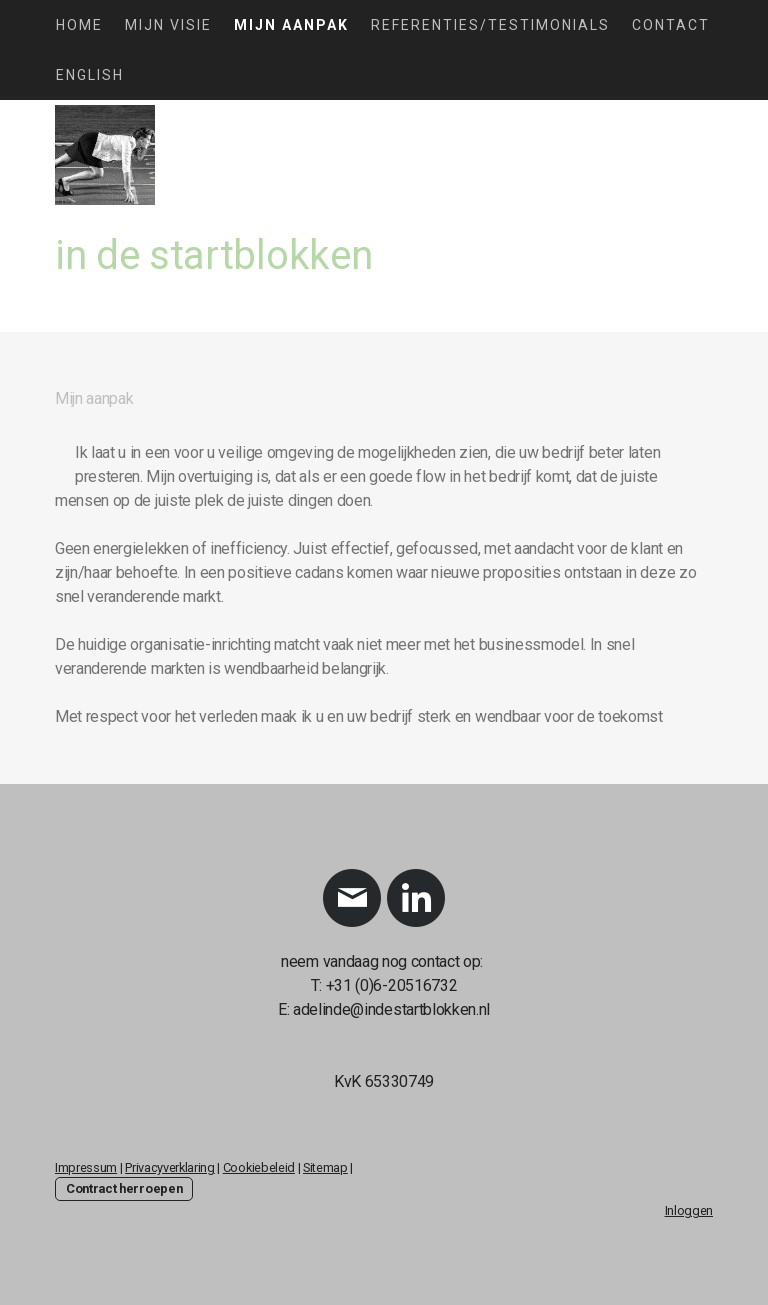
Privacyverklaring (170, 1167)
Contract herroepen (124, 1188)
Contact (671, 25)
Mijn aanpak (291, 25)
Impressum (86, 1167)
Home (79, 25)
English (90, 75)
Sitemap (325, 1167)
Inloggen (689, 1210)
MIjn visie (168, 25)
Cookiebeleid (259, 1167)
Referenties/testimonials (490, 25)
